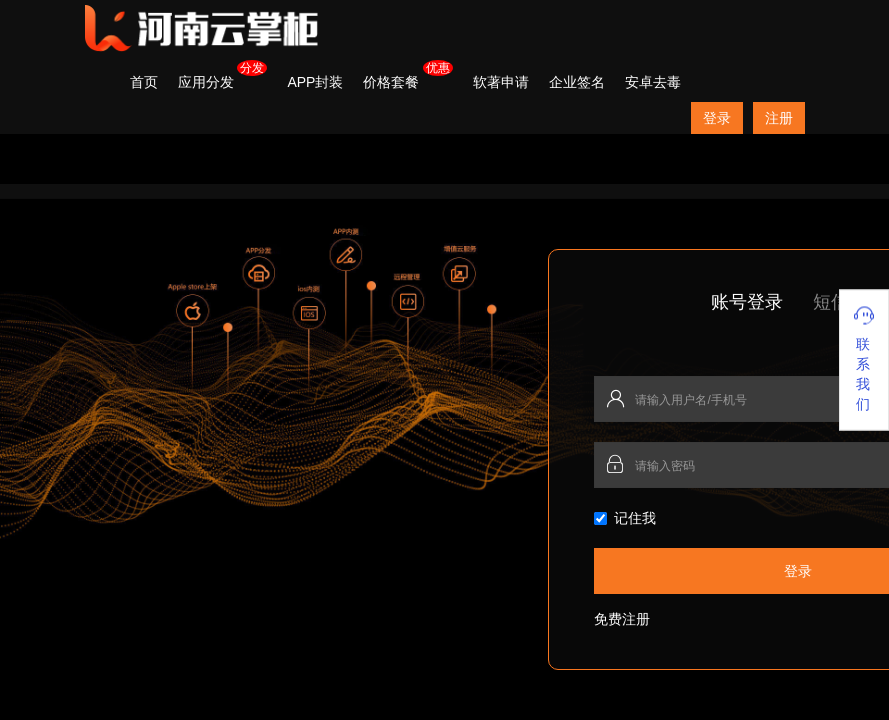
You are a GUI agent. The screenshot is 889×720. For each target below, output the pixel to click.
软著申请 (501, 82)
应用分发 (206, 82)
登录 (717, 118)
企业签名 (577, 82)
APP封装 (315, 82)
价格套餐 (391, 82)
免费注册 (622, 619)
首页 (144, 82)
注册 (779, 118)
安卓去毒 (653, 82)
